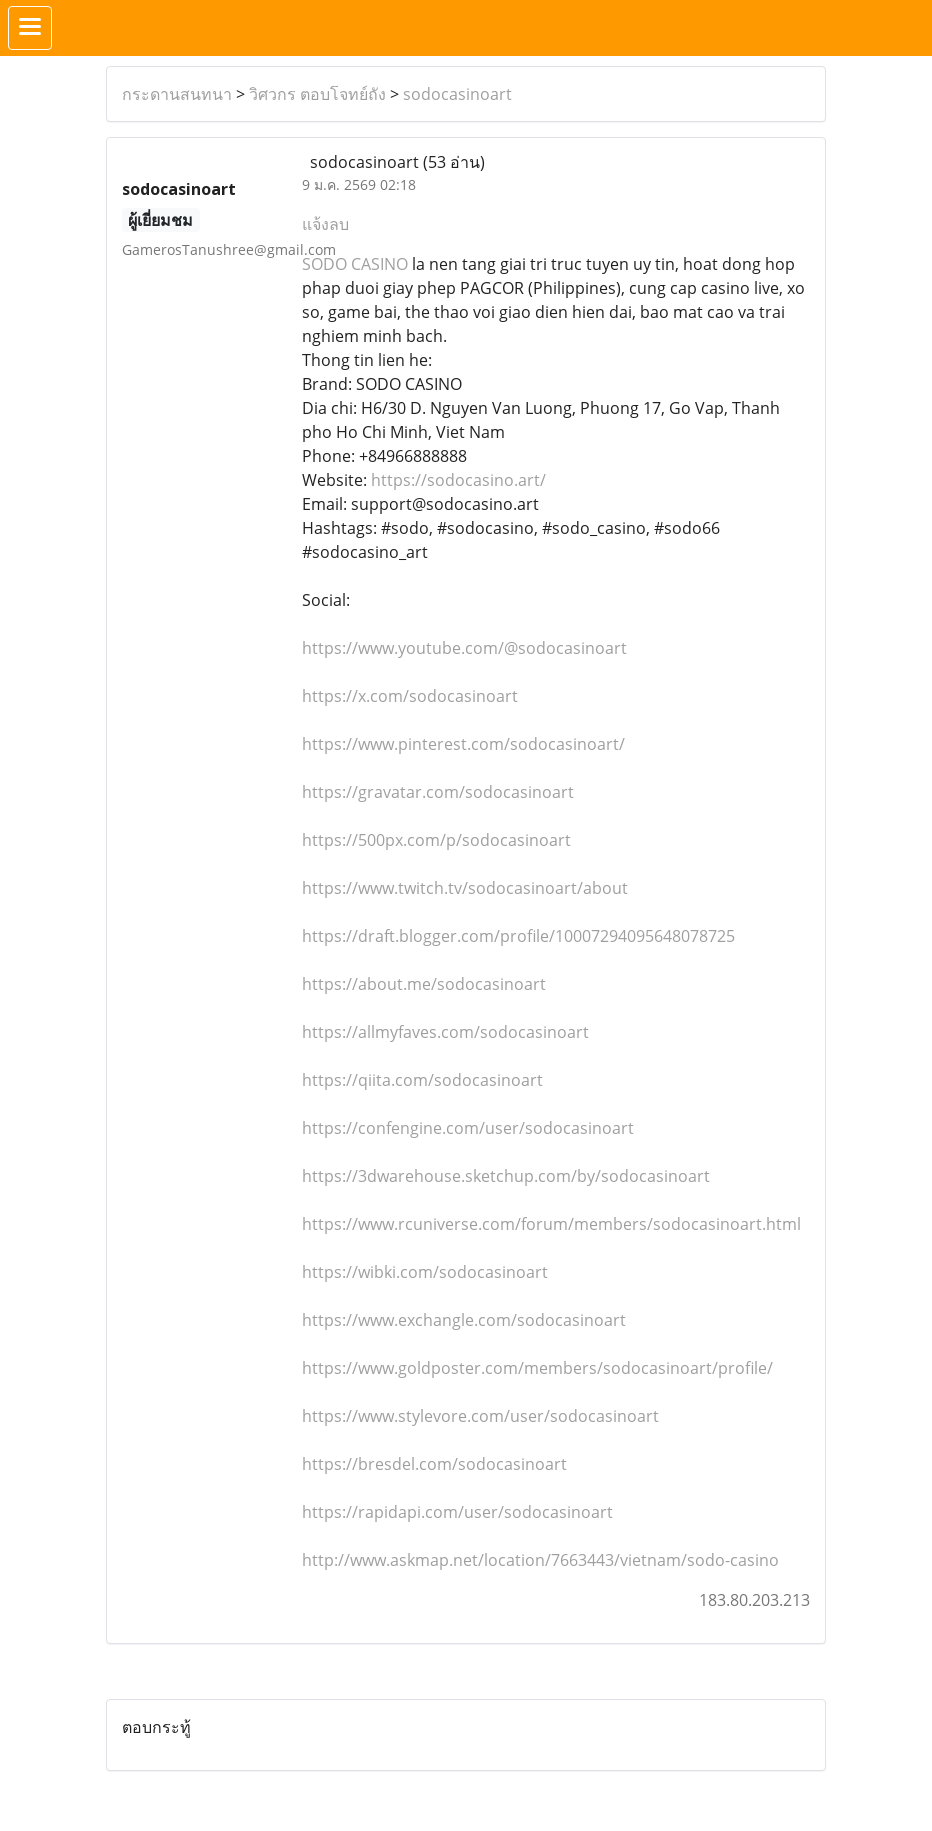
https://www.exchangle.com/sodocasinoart (464, 1320)
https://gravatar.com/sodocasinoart (438, 792)
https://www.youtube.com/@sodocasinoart (464, 648)
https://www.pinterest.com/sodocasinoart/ (463, 744)
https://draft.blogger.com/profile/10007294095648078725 (518, 936)
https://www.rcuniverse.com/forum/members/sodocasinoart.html (551, 1224)
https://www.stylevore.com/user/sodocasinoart (480, 1416)
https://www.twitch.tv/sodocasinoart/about (465, 888)
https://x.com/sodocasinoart (410, 696)
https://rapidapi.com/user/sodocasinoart (457, 1512)
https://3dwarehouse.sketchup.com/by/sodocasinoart (506, 1176)
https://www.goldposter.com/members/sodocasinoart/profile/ (537, 1368)
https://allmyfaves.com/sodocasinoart (445, 1032)
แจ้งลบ (325, 224)
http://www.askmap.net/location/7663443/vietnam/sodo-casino (540, 1560)
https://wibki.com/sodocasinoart (425, 1272)
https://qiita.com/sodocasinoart (422, 1080)
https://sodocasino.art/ (458, 480)
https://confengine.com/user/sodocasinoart (468, 1128)
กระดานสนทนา (177, 94)
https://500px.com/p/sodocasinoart (436, 840)
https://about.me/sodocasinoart (424, 984)
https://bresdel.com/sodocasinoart (434, 1464)
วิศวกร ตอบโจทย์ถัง (317, 94)
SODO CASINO (355, 264)
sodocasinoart (457, 94)
